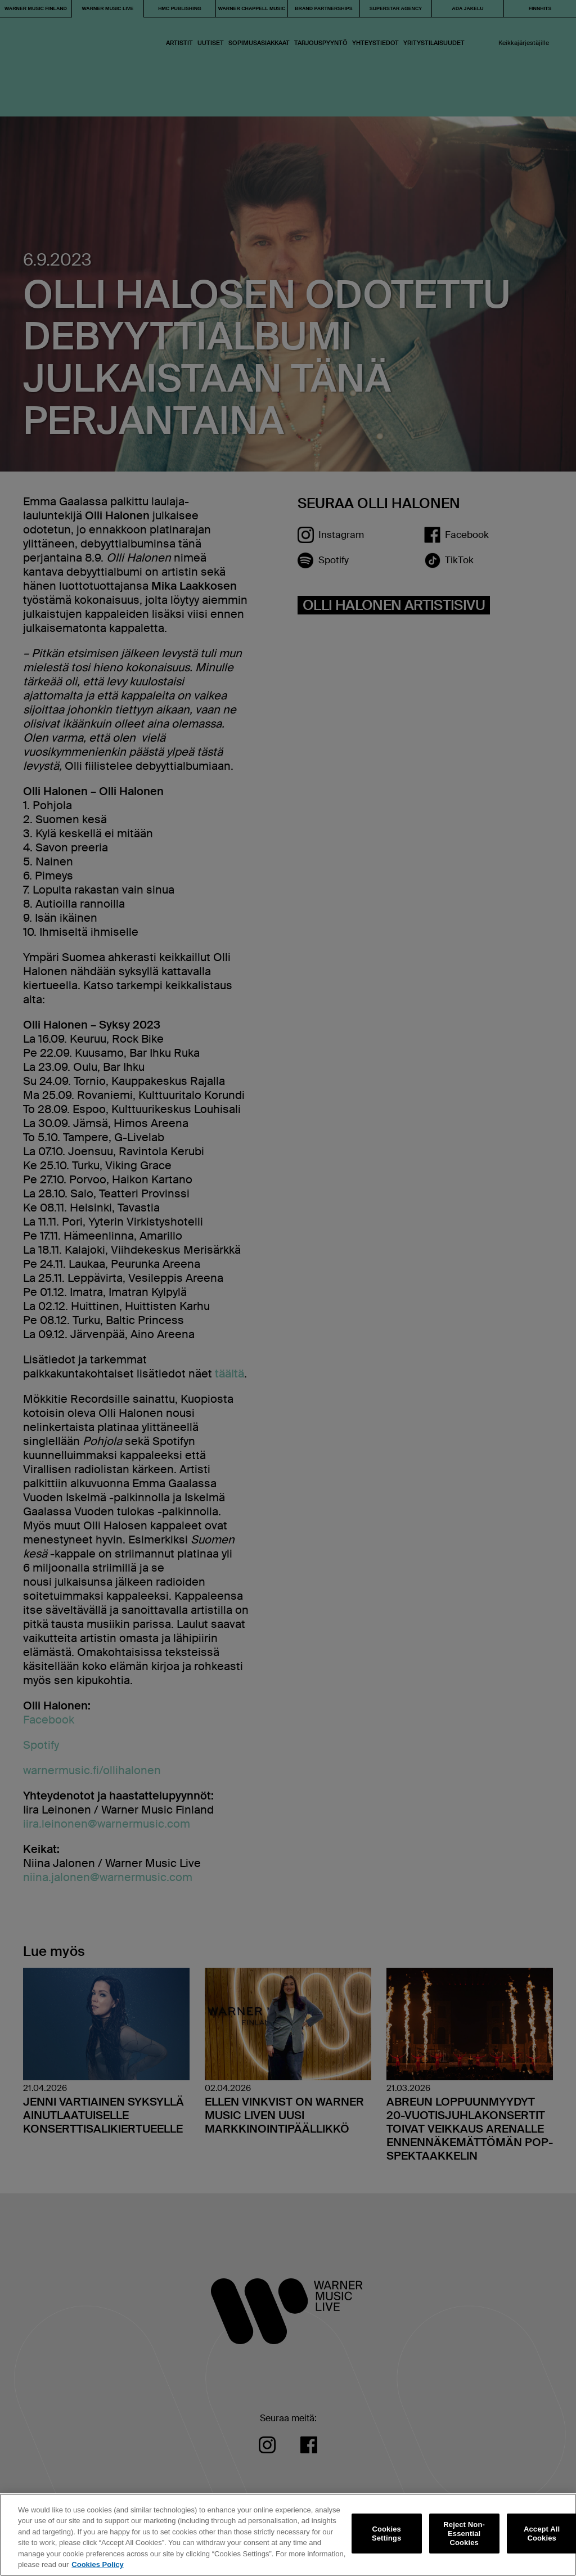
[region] (288, 2534)
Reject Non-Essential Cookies (464, 2534)
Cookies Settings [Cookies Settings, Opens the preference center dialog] (386, 2533)
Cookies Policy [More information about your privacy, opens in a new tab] (97, 2564)
